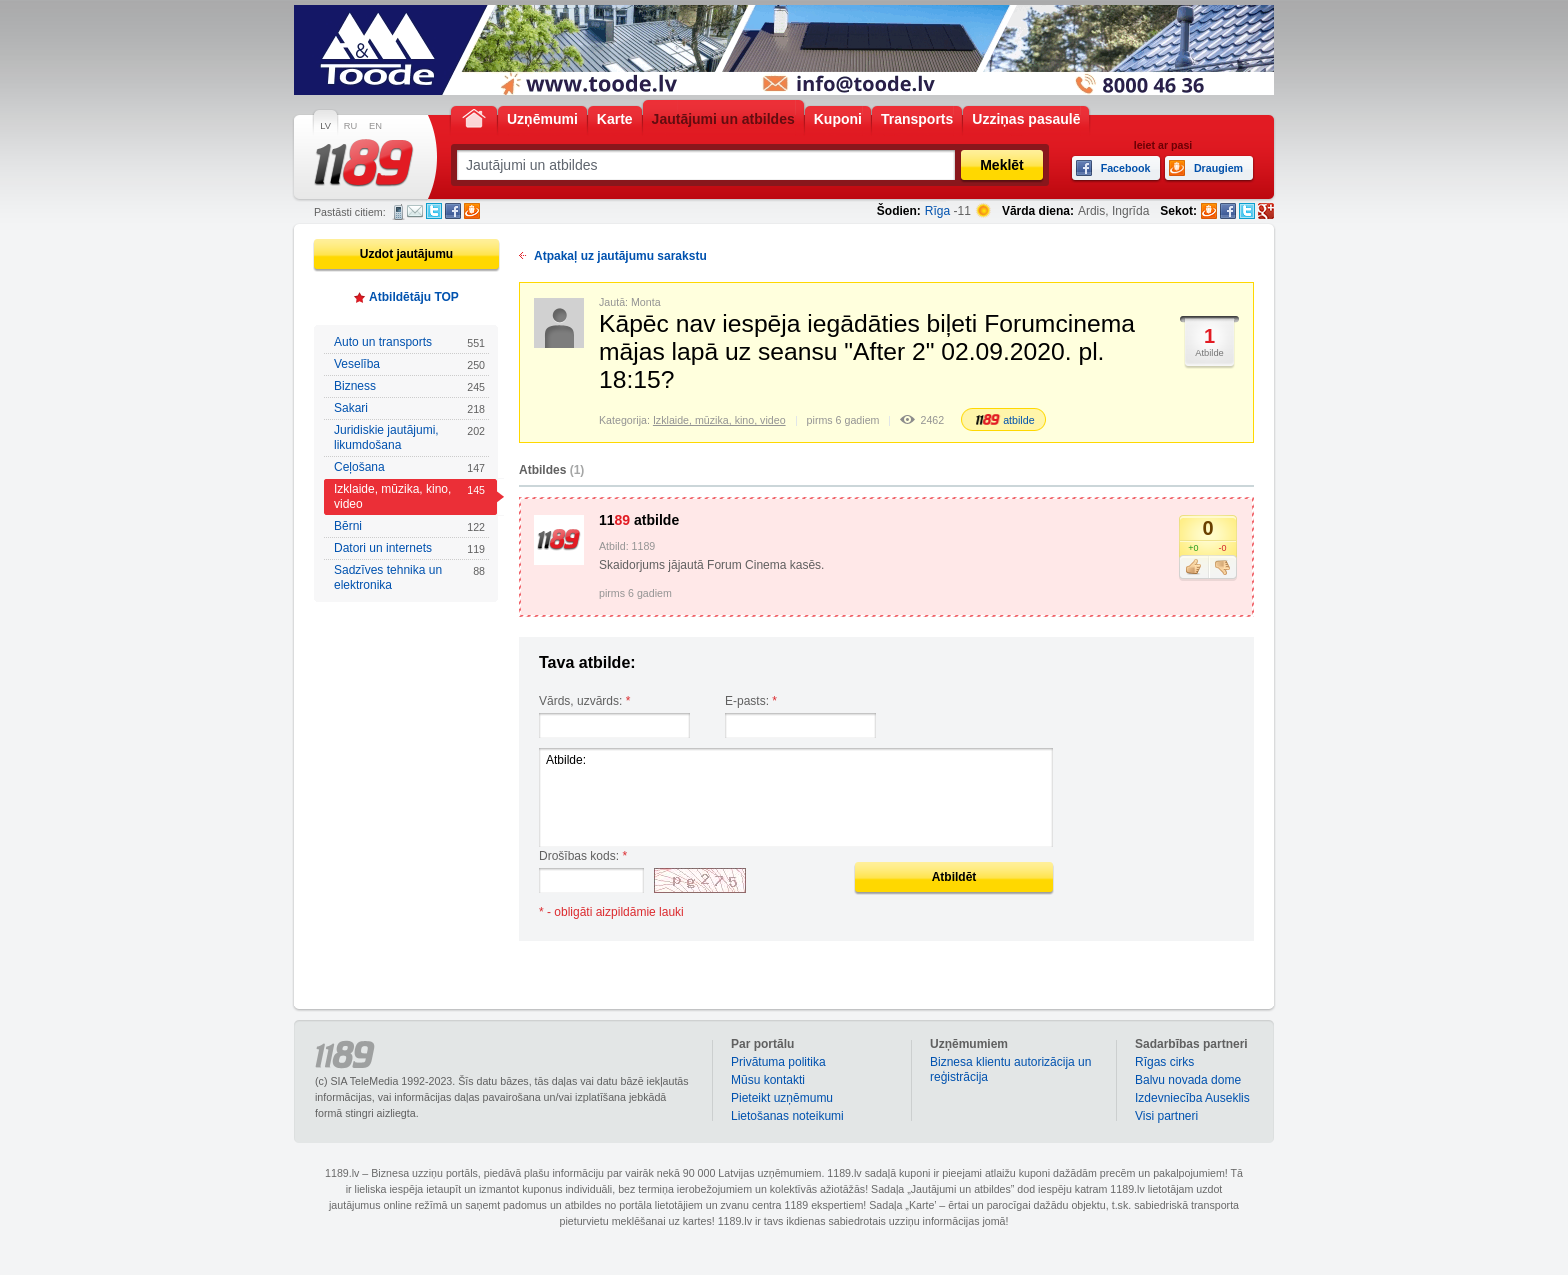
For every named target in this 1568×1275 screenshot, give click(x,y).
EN (375, 126)
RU (350, 126)
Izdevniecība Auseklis (1192, 1098)
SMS (398, 212)
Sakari (409, 408)
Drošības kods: (583, 856)
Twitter (434, 211)
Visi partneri (1166, 1116)
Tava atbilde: (587, 662)
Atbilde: (796, 797)
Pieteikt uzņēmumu (782, 1098)
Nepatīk (1222, 568)
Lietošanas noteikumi (787, 1116)
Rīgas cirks (1164, 1062)
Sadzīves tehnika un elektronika (409, 577)
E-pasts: (751, 701)
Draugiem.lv (472, 211)
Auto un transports (409, 342)
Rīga (937, 211)
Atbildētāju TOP (414, 297)
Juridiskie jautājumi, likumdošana (409, 437)
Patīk (1193, 568)
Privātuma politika (778, 1062)
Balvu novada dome (1188, 1080)
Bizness (409, 386)
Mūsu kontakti (768, 1080)
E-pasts (415, 211)
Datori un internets (409, 548)
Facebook (453, 211)
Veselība (409, 364)
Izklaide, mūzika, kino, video (409, 496)
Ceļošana (409, 467)
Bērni (409, 526)
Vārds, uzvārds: (584, 701)
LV (325, 126)
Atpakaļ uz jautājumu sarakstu (620, 256)
